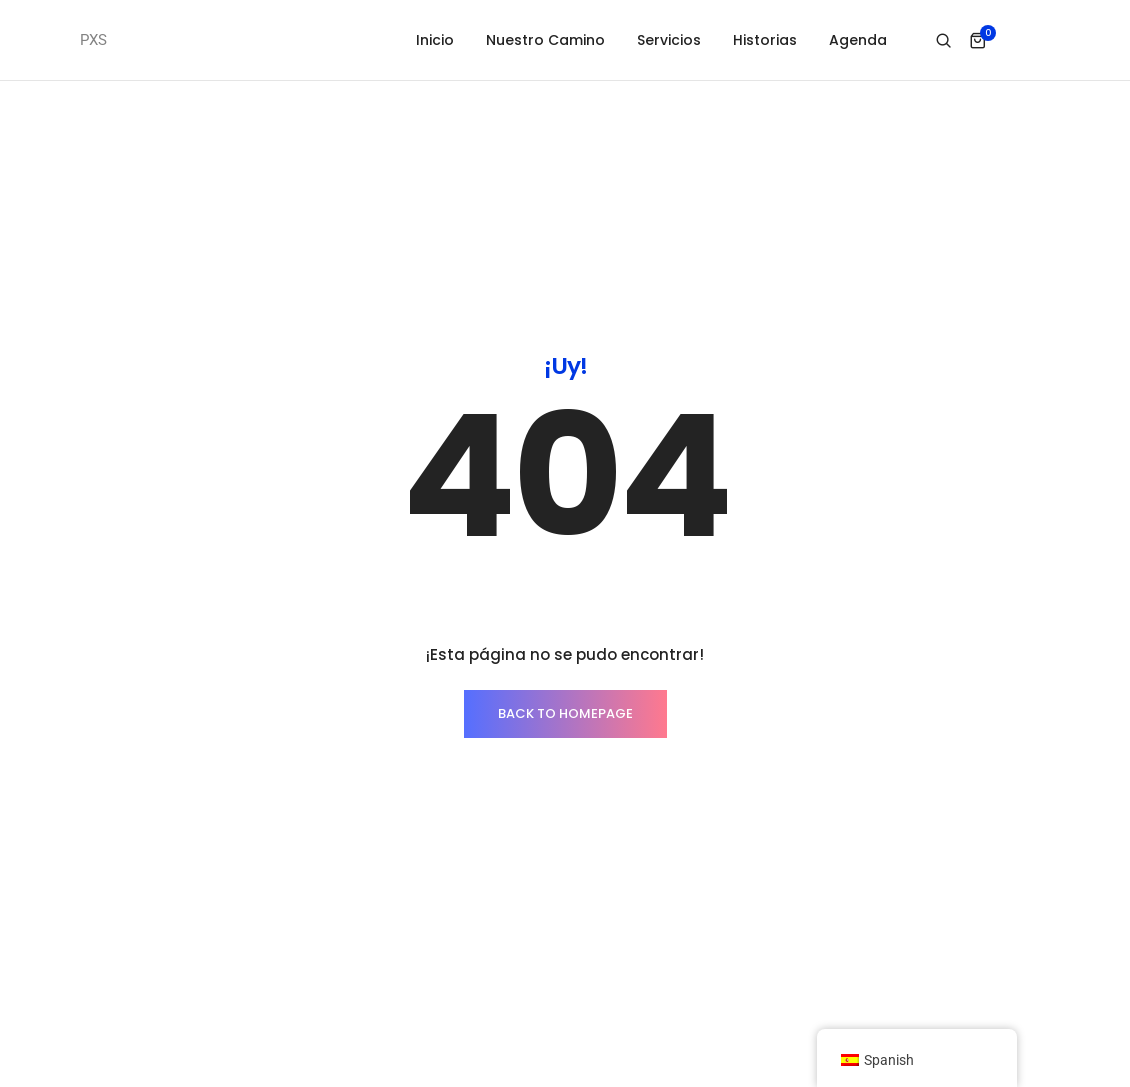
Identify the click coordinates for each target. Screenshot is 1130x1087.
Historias (765, 40)
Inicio (435, 40)
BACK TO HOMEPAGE (565, 713)
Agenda (858, 40)
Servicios (669, 40)
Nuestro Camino (545, 40)
